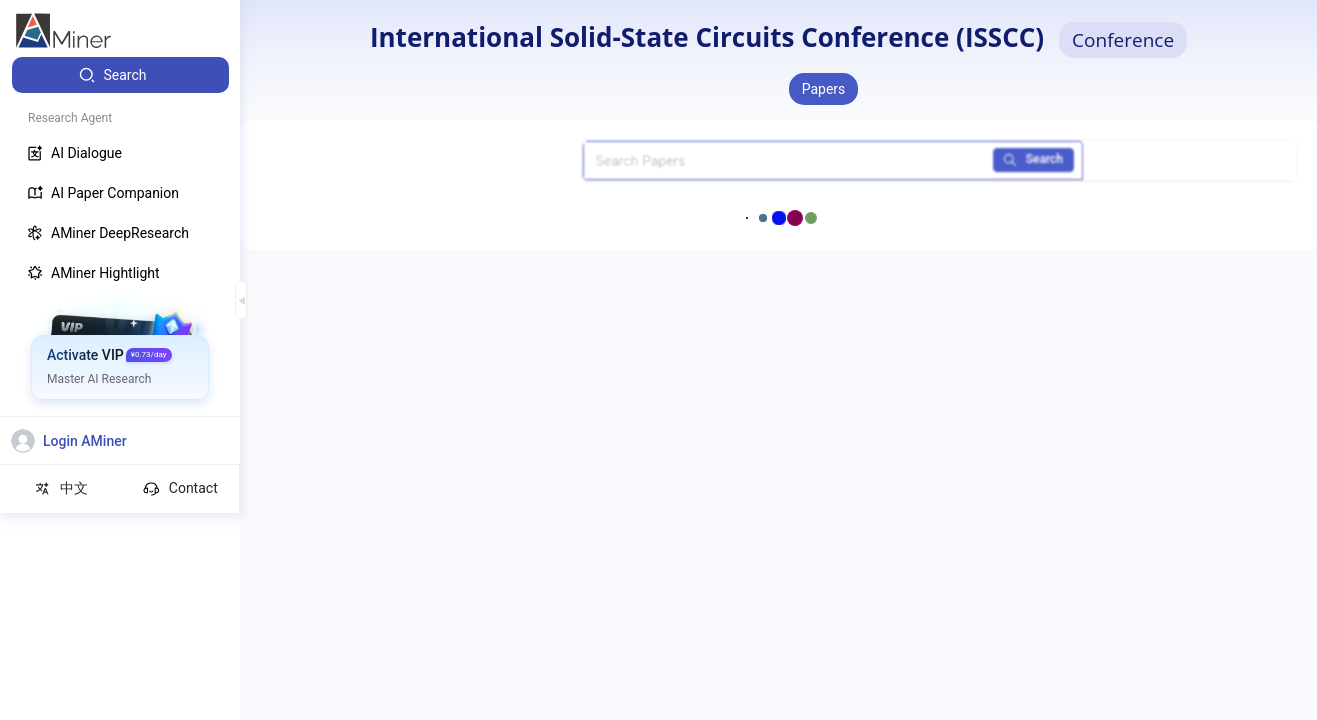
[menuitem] (120, 75)
